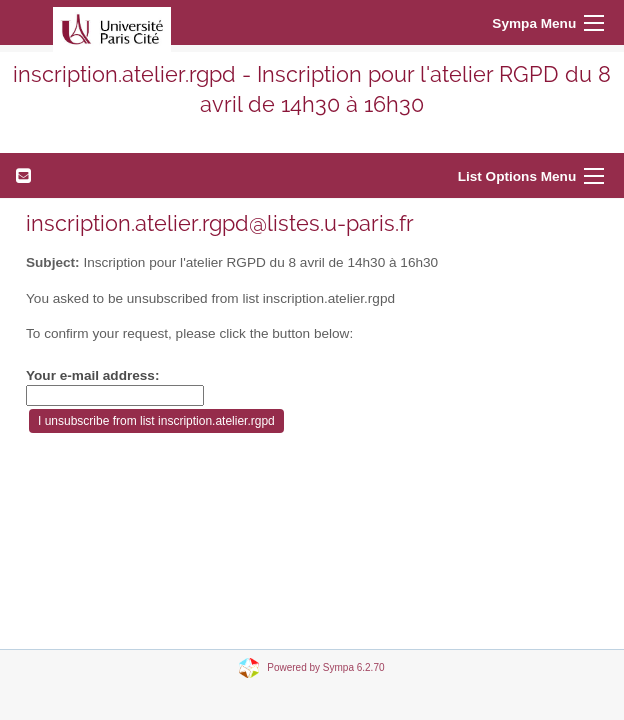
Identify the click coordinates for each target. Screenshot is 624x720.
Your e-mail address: (92, 375)
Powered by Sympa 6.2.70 (325, 666)
